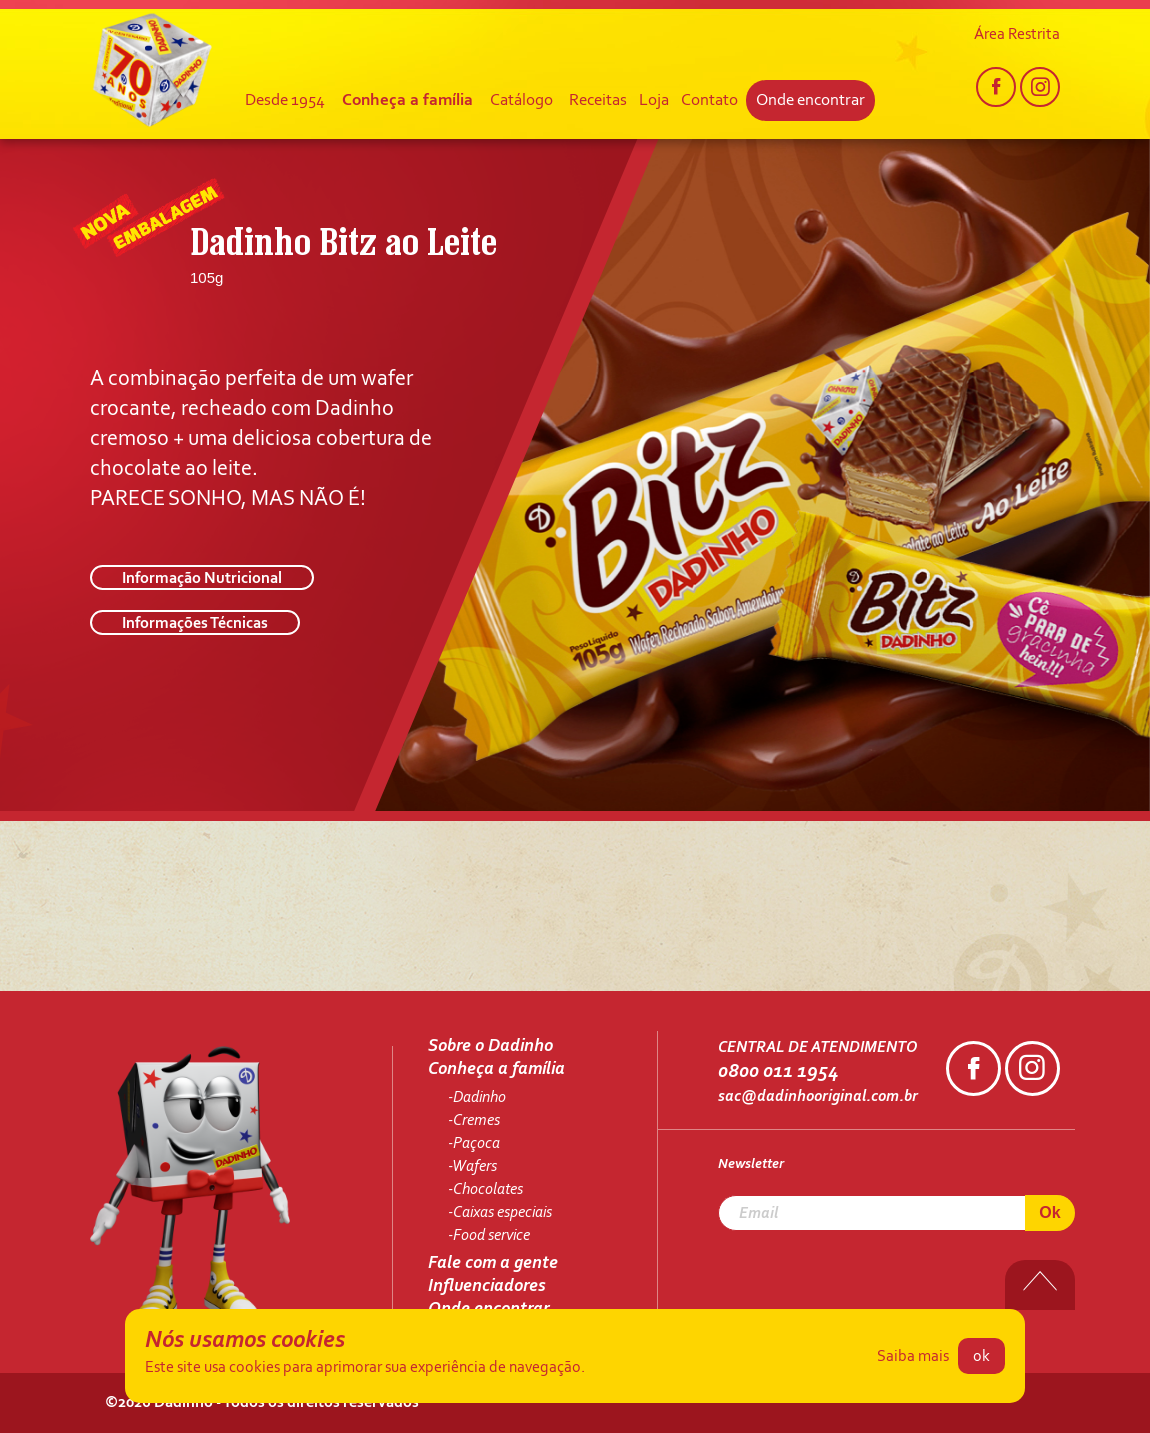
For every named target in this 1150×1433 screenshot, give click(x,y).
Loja (654, 100)
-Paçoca (474, 1144)
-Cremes (474, 1121)
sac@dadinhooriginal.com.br (818, 1097)
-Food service (489, 1236)
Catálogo (521, 100)
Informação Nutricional (202, 579)
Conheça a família (407, 100)
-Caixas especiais (500, 1213)
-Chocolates (485, 1190)
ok (981, 1357)
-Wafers (472, 1167)
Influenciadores (487, 1287)
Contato (709, 100)
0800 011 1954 (778, 1072)
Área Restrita (1017, 35)
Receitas (598, 100)
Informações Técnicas (195, 624)
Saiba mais (913, 1357)
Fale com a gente (493, 1264)
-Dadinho (477, 1098)
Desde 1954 (285, 100)
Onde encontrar (810, 100)
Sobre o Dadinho (490, 1047)
